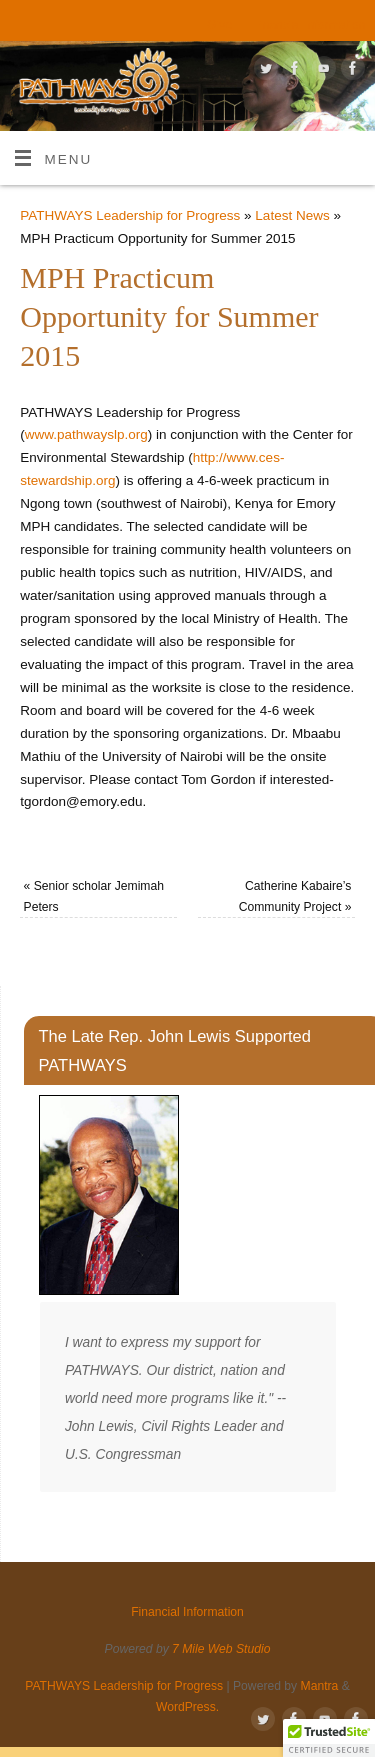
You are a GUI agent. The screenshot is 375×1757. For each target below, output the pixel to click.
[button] (329, 1738)
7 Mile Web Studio (221, 1649)
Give (219, 25)
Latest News (292, 215)
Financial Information (308, 25)
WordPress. (187, 1707)
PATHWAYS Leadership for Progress (130, 215)
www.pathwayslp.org (86, 434)
